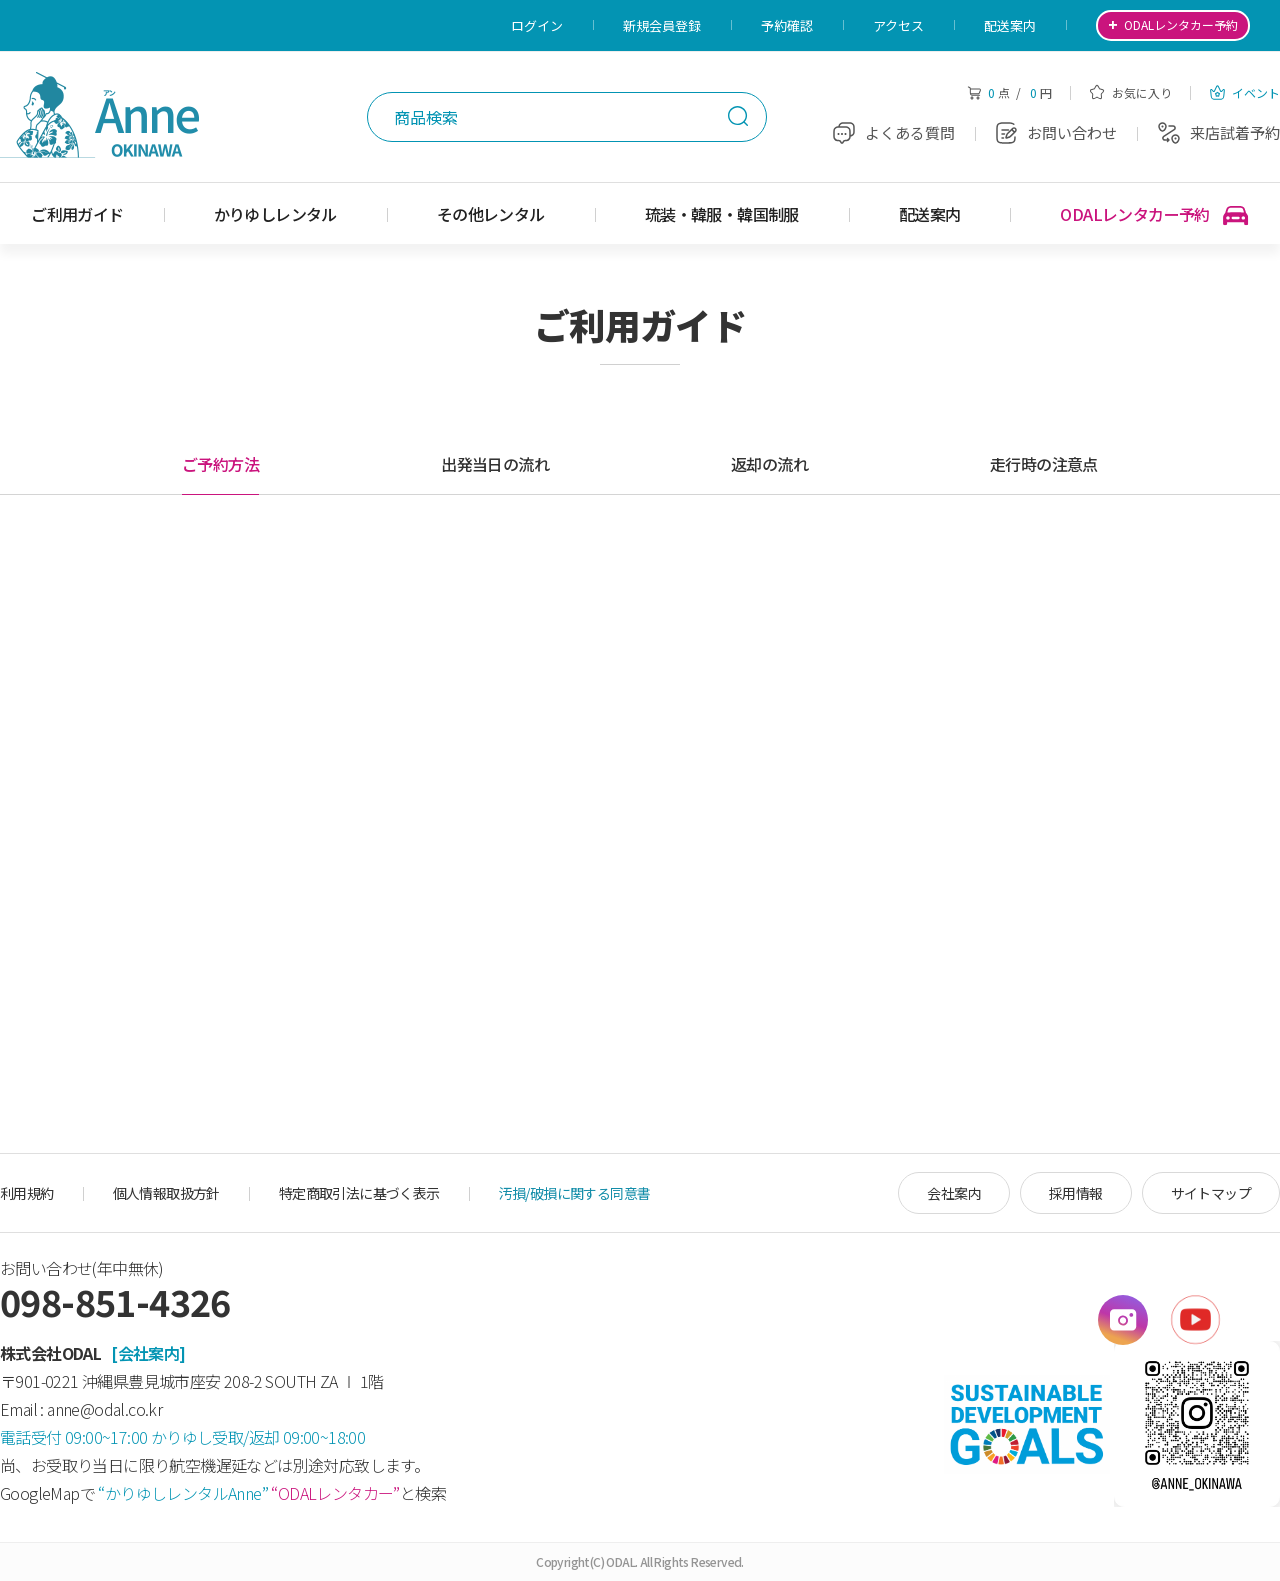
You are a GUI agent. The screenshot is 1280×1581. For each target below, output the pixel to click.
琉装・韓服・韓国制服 (722, 214)
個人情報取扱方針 (166, 1193)
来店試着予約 (1219, 132)
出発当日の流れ (495, 464)
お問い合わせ (1056, 132)
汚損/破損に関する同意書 (575, 1193)
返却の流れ (769, 464)
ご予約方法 (220, 464)
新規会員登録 (662, 25)
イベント (1245, 92)
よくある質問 (894, 132)
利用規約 (27, 1193)
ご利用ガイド (77, 214)
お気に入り (1131, 92)
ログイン (537, 25)
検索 (738, 116)
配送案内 (1010, 25)
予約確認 (787, 25)
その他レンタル (491, 214)
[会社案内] (148, 1353)
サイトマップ (1211, 1193)
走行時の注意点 (1044, 464)
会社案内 (954, 1193)
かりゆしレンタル (275, 214)
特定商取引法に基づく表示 (359, 1193)
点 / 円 (1009, 92)
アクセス (898, 25)
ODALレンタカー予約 (1154, 214)
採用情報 (1076, 1193)
